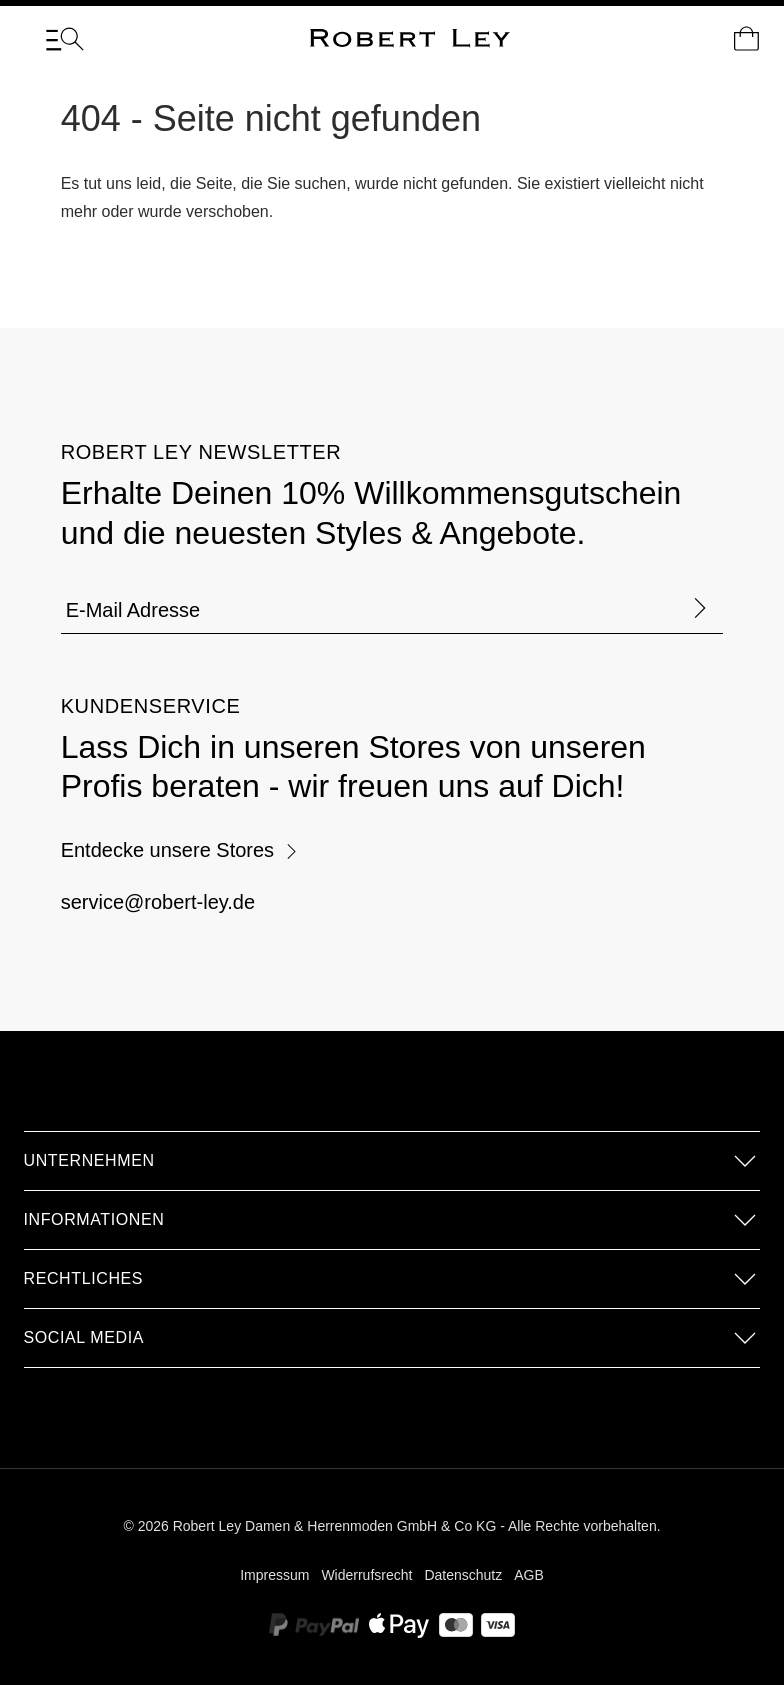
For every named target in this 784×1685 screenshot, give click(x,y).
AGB (529, 1575)
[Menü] (65, 39)
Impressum (274, 1575)
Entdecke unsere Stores (180, 850)
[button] (392, 1161)
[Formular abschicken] (700, 609)
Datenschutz (463, 1575)
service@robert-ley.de (158, 902)
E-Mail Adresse (133, 610)
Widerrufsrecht (366, 1575)
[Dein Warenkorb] (746, 39)
